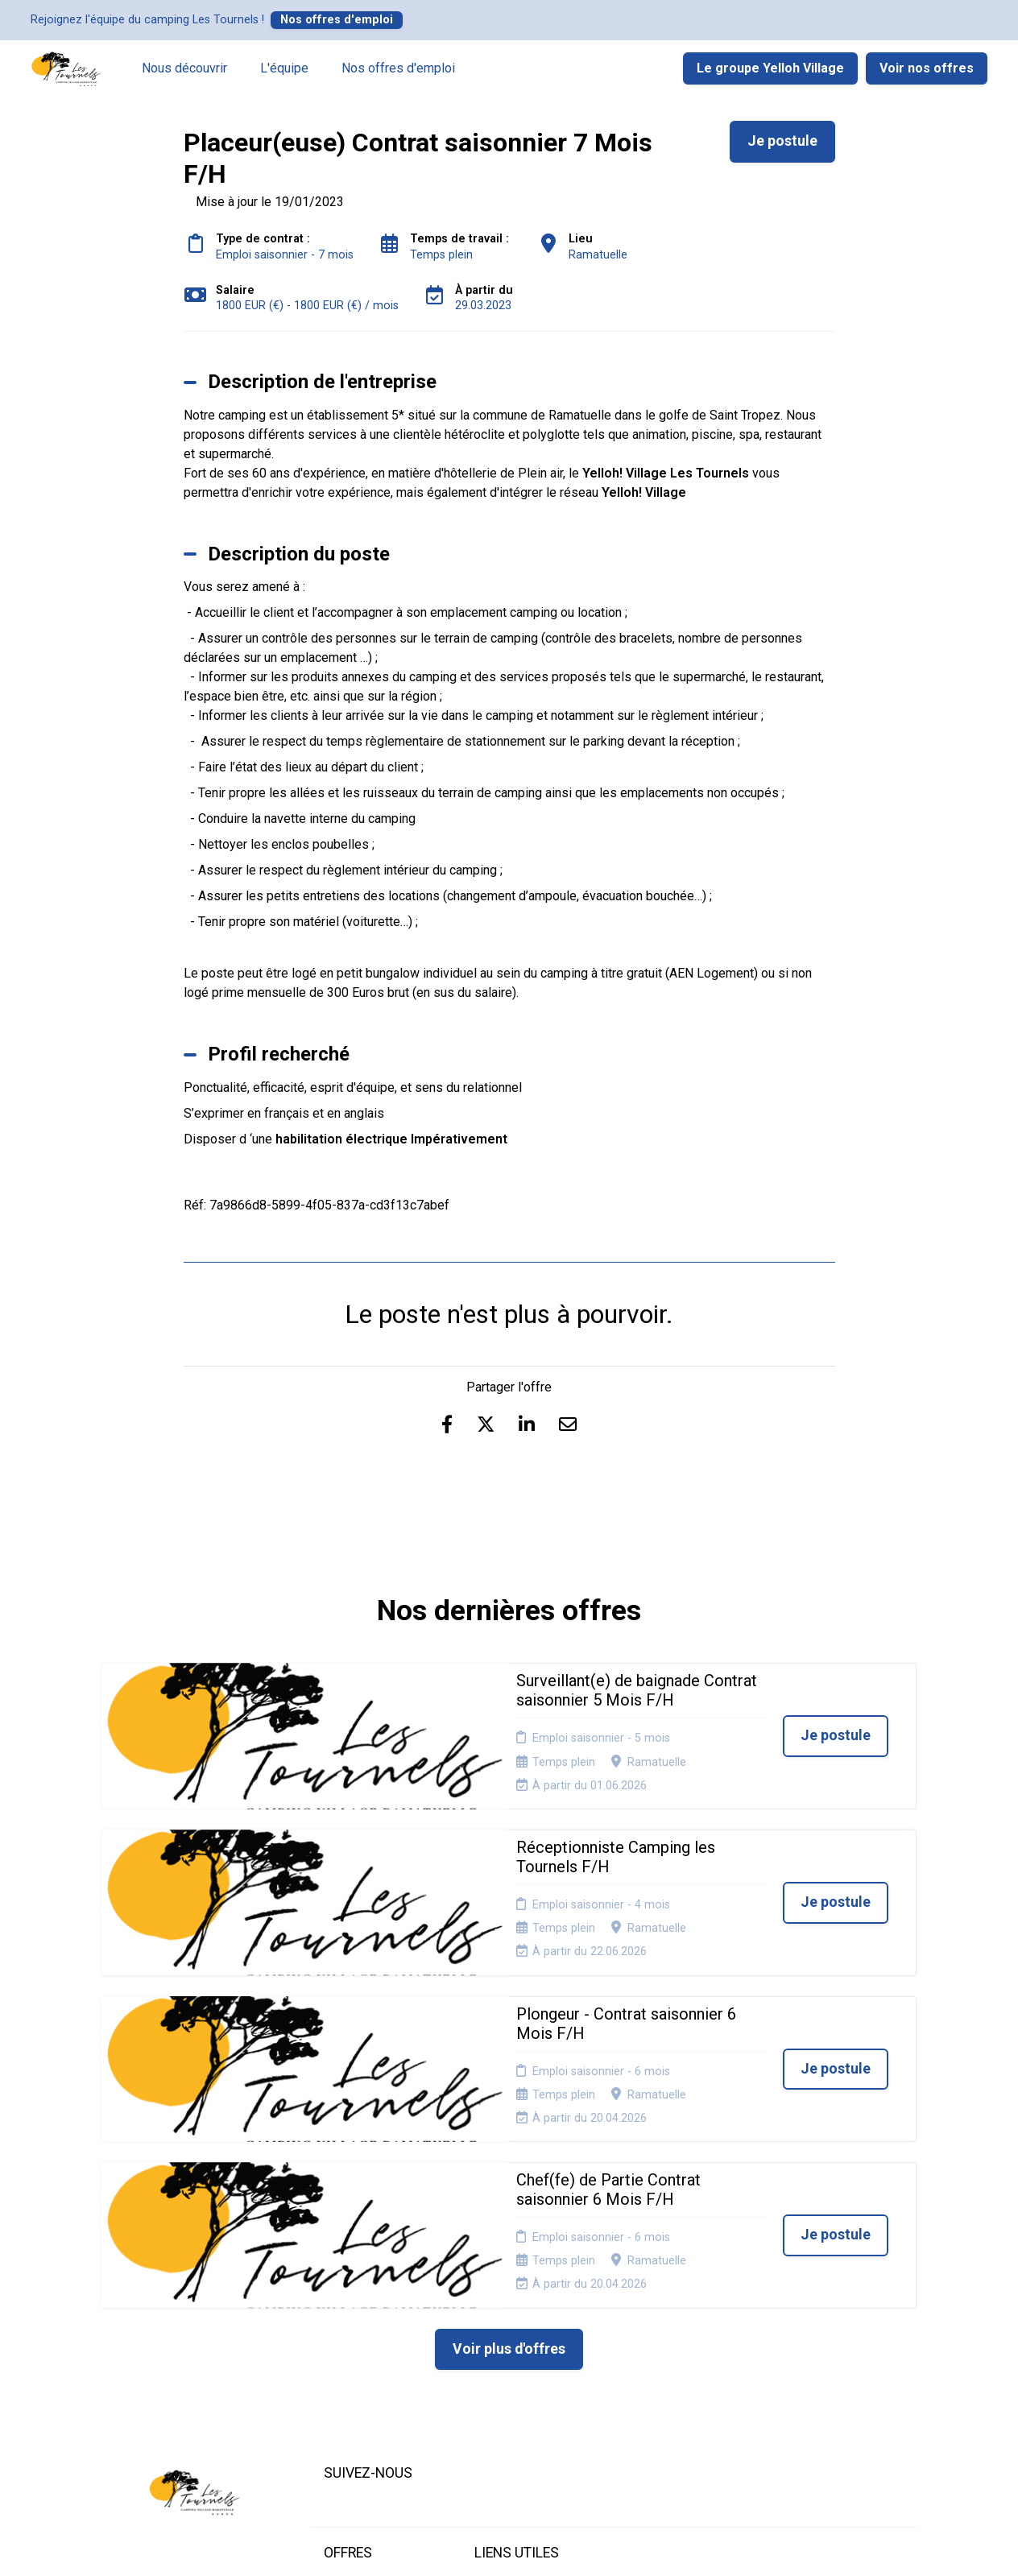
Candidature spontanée (355, 2341)
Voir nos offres (926, 68)
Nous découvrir (184, 68)
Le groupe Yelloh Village (770, 68)
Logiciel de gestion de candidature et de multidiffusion (509, 2546)
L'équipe (284, 68)
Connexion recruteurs (502, 2361)
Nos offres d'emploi (336, 20)
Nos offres (352, 2316)
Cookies (495, 2316)
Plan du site (504, 2335)
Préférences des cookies (517, 2392)
